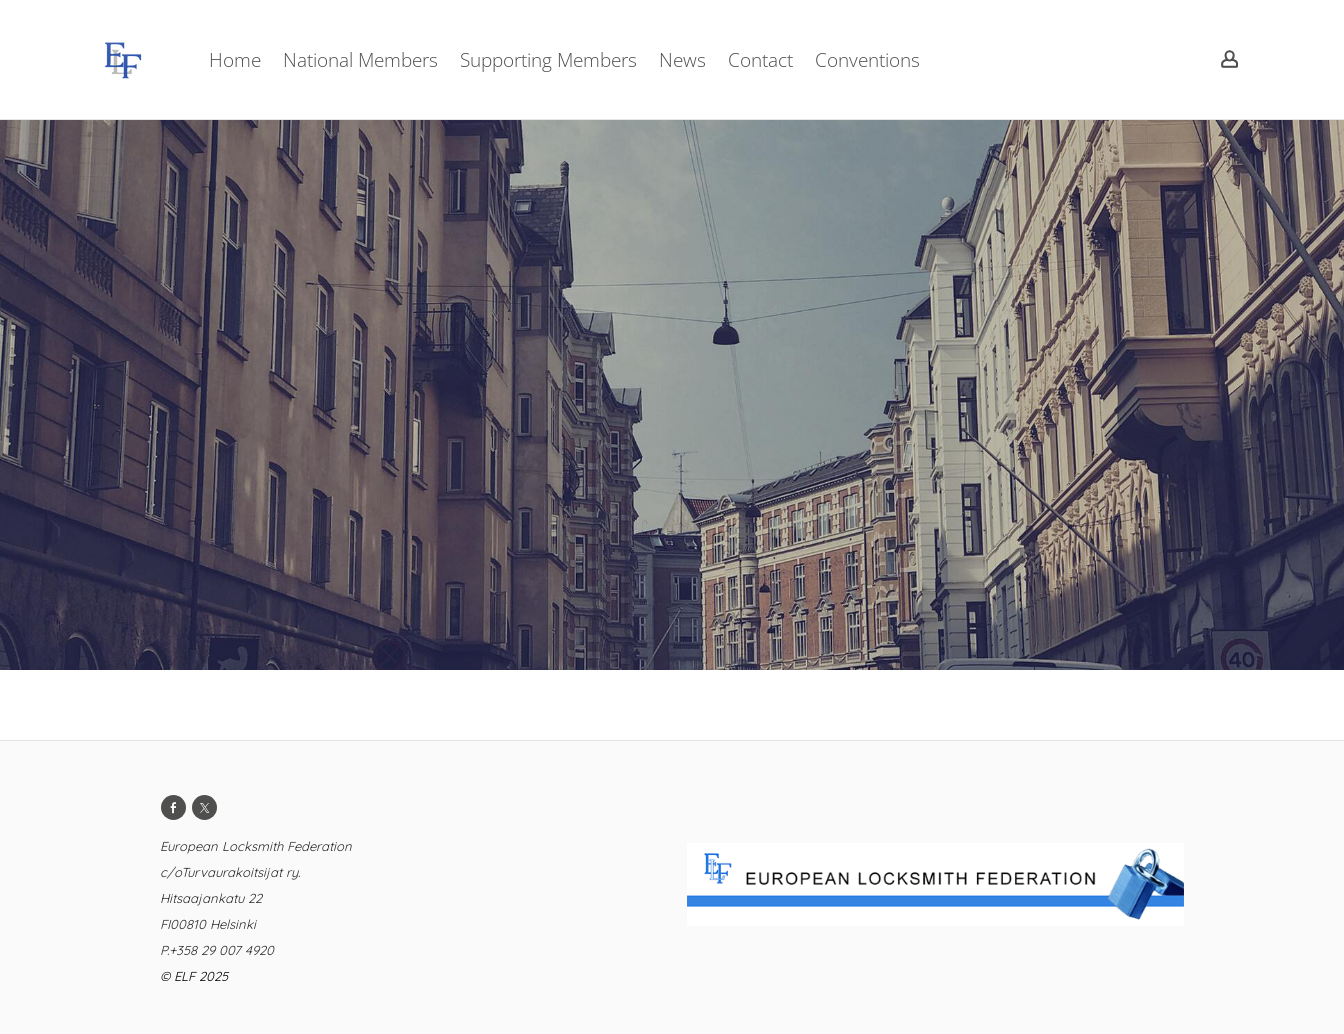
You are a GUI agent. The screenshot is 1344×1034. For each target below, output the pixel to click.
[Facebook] (173, 807)
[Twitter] (204, 807)
